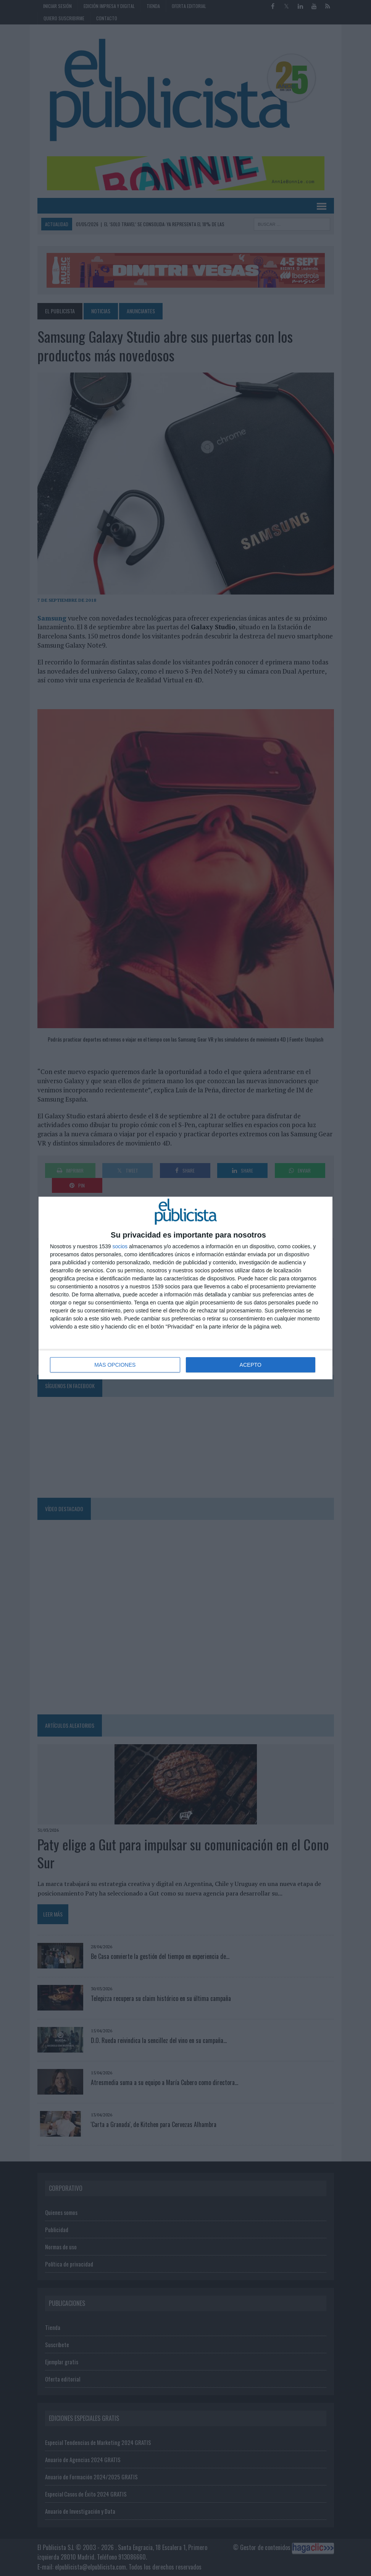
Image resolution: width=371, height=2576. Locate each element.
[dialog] (185, 1288)
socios (119, 1246)
